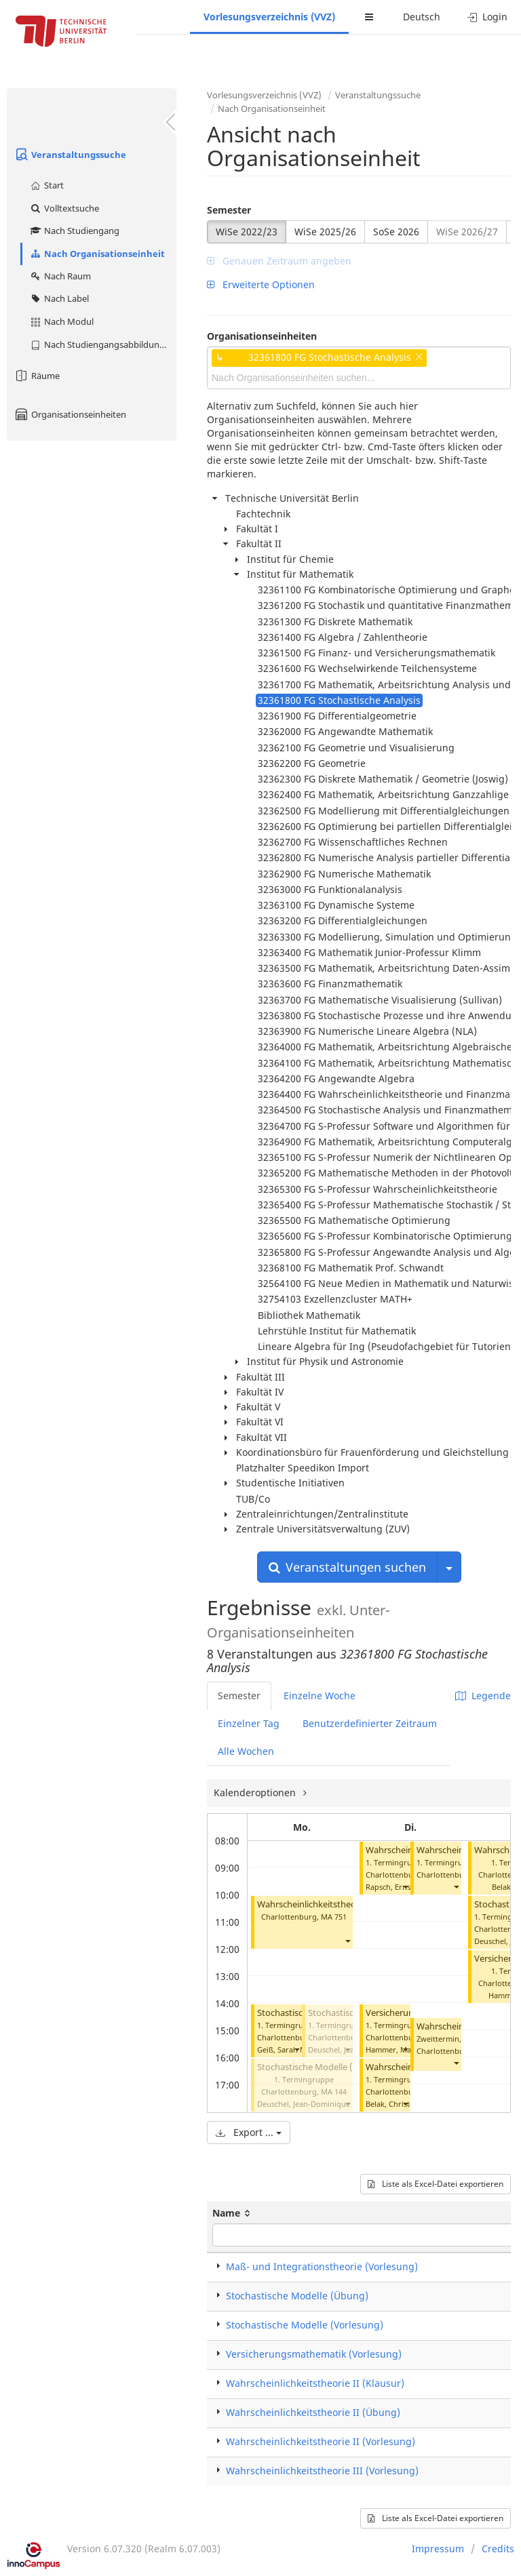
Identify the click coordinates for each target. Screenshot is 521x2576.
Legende (483, 1695)
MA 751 (334, 1916)
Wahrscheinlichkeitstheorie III (317, 1904)
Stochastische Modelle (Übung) (297, 2295)
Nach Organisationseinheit (97, 253)
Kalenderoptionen (256, 1792)
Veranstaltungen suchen (347, 1567)
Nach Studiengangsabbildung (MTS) (102, 344)
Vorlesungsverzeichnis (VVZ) (269, 16)
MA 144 (334, 2091)
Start (46, 185)
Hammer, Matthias (398, 2049)
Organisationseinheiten (70, 414)
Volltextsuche (64, 208)
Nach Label (59, 298)
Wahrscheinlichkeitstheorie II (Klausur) (315, 2383)
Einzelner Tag (248, 1723)
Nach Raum (60, 276)
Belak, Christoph (395, 2104)
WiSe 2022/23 (246, 231)
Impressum (438, 2548)
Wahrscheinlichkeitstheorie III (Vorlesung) (322, 2470)
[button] (347, 1941)
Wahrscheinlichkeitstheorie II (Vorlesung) (320, 2441)
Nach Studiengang (74, 230)
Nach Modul (61, 321)
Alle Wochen (246, 1751)
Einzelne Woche (319, 1695)
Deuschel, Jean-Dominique (303, 2104)
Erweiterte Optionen (261, 284)
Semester (229, 209)
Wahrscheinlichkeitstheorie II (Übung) (313, 2412)
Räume (37, 376)
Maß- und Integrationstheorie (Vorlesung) (322, 2266)
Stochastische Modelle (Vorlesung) (327, 2067)
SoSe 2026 (396, 231)
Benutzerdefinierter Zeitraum (370, 1723)
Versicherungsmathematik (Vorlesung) (314, 2353)
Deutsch (421, 16)
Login (487, 16)
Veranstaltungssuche (70, 154)
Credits (498, 2548)
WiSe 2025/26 (325, 231)
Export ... (249, 2132)
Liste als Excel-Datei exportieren (435, 2183)
